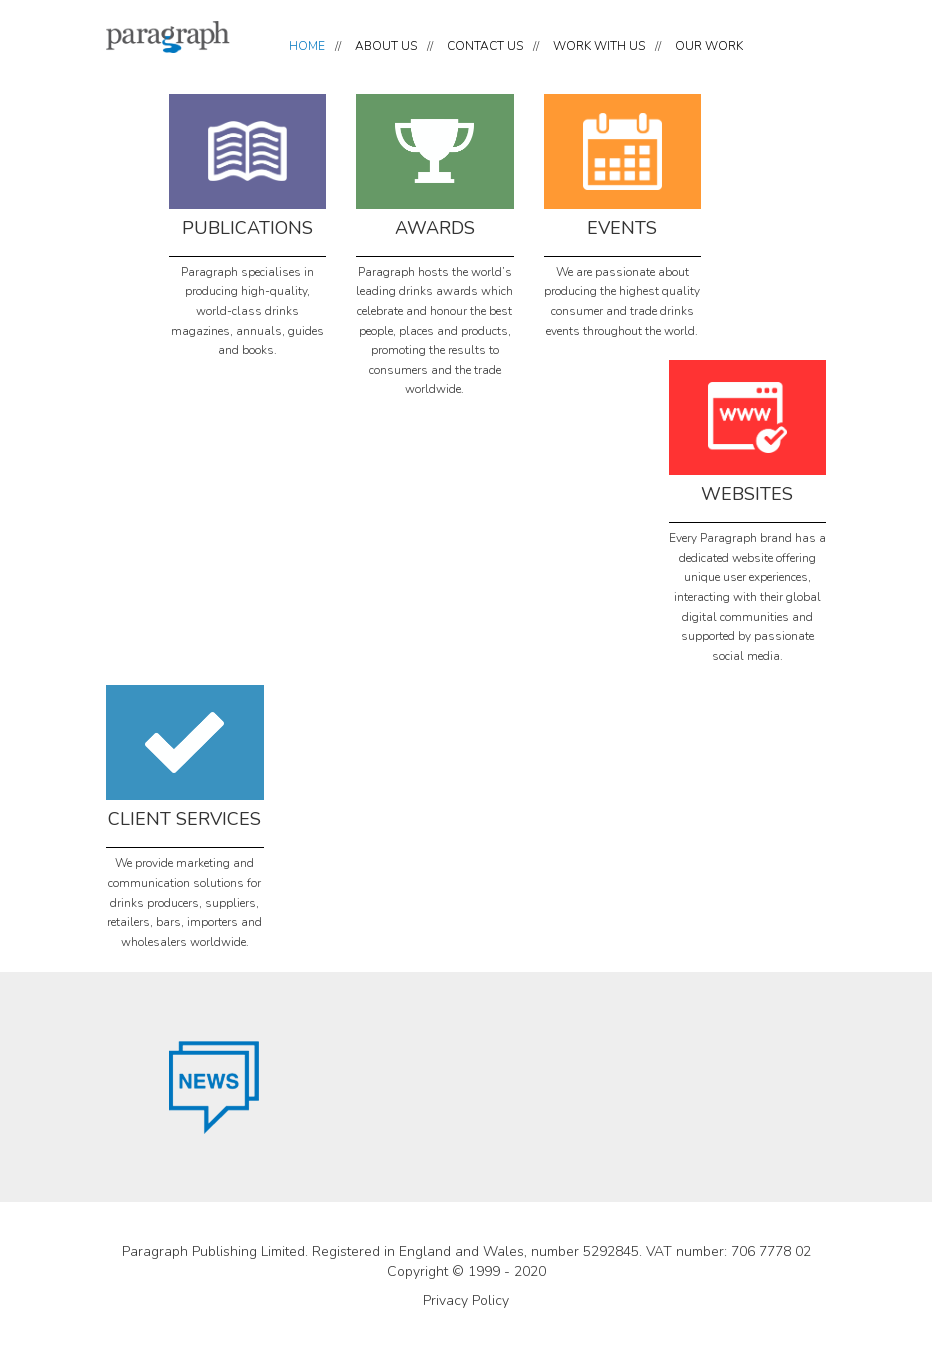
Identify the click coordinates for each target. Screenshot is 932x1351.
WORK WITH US (599, 46)
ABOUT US (386, 46)
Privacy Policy (466, 1300)
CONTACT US (485, 46)
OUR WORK (709, 46)
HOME (307, 46)
